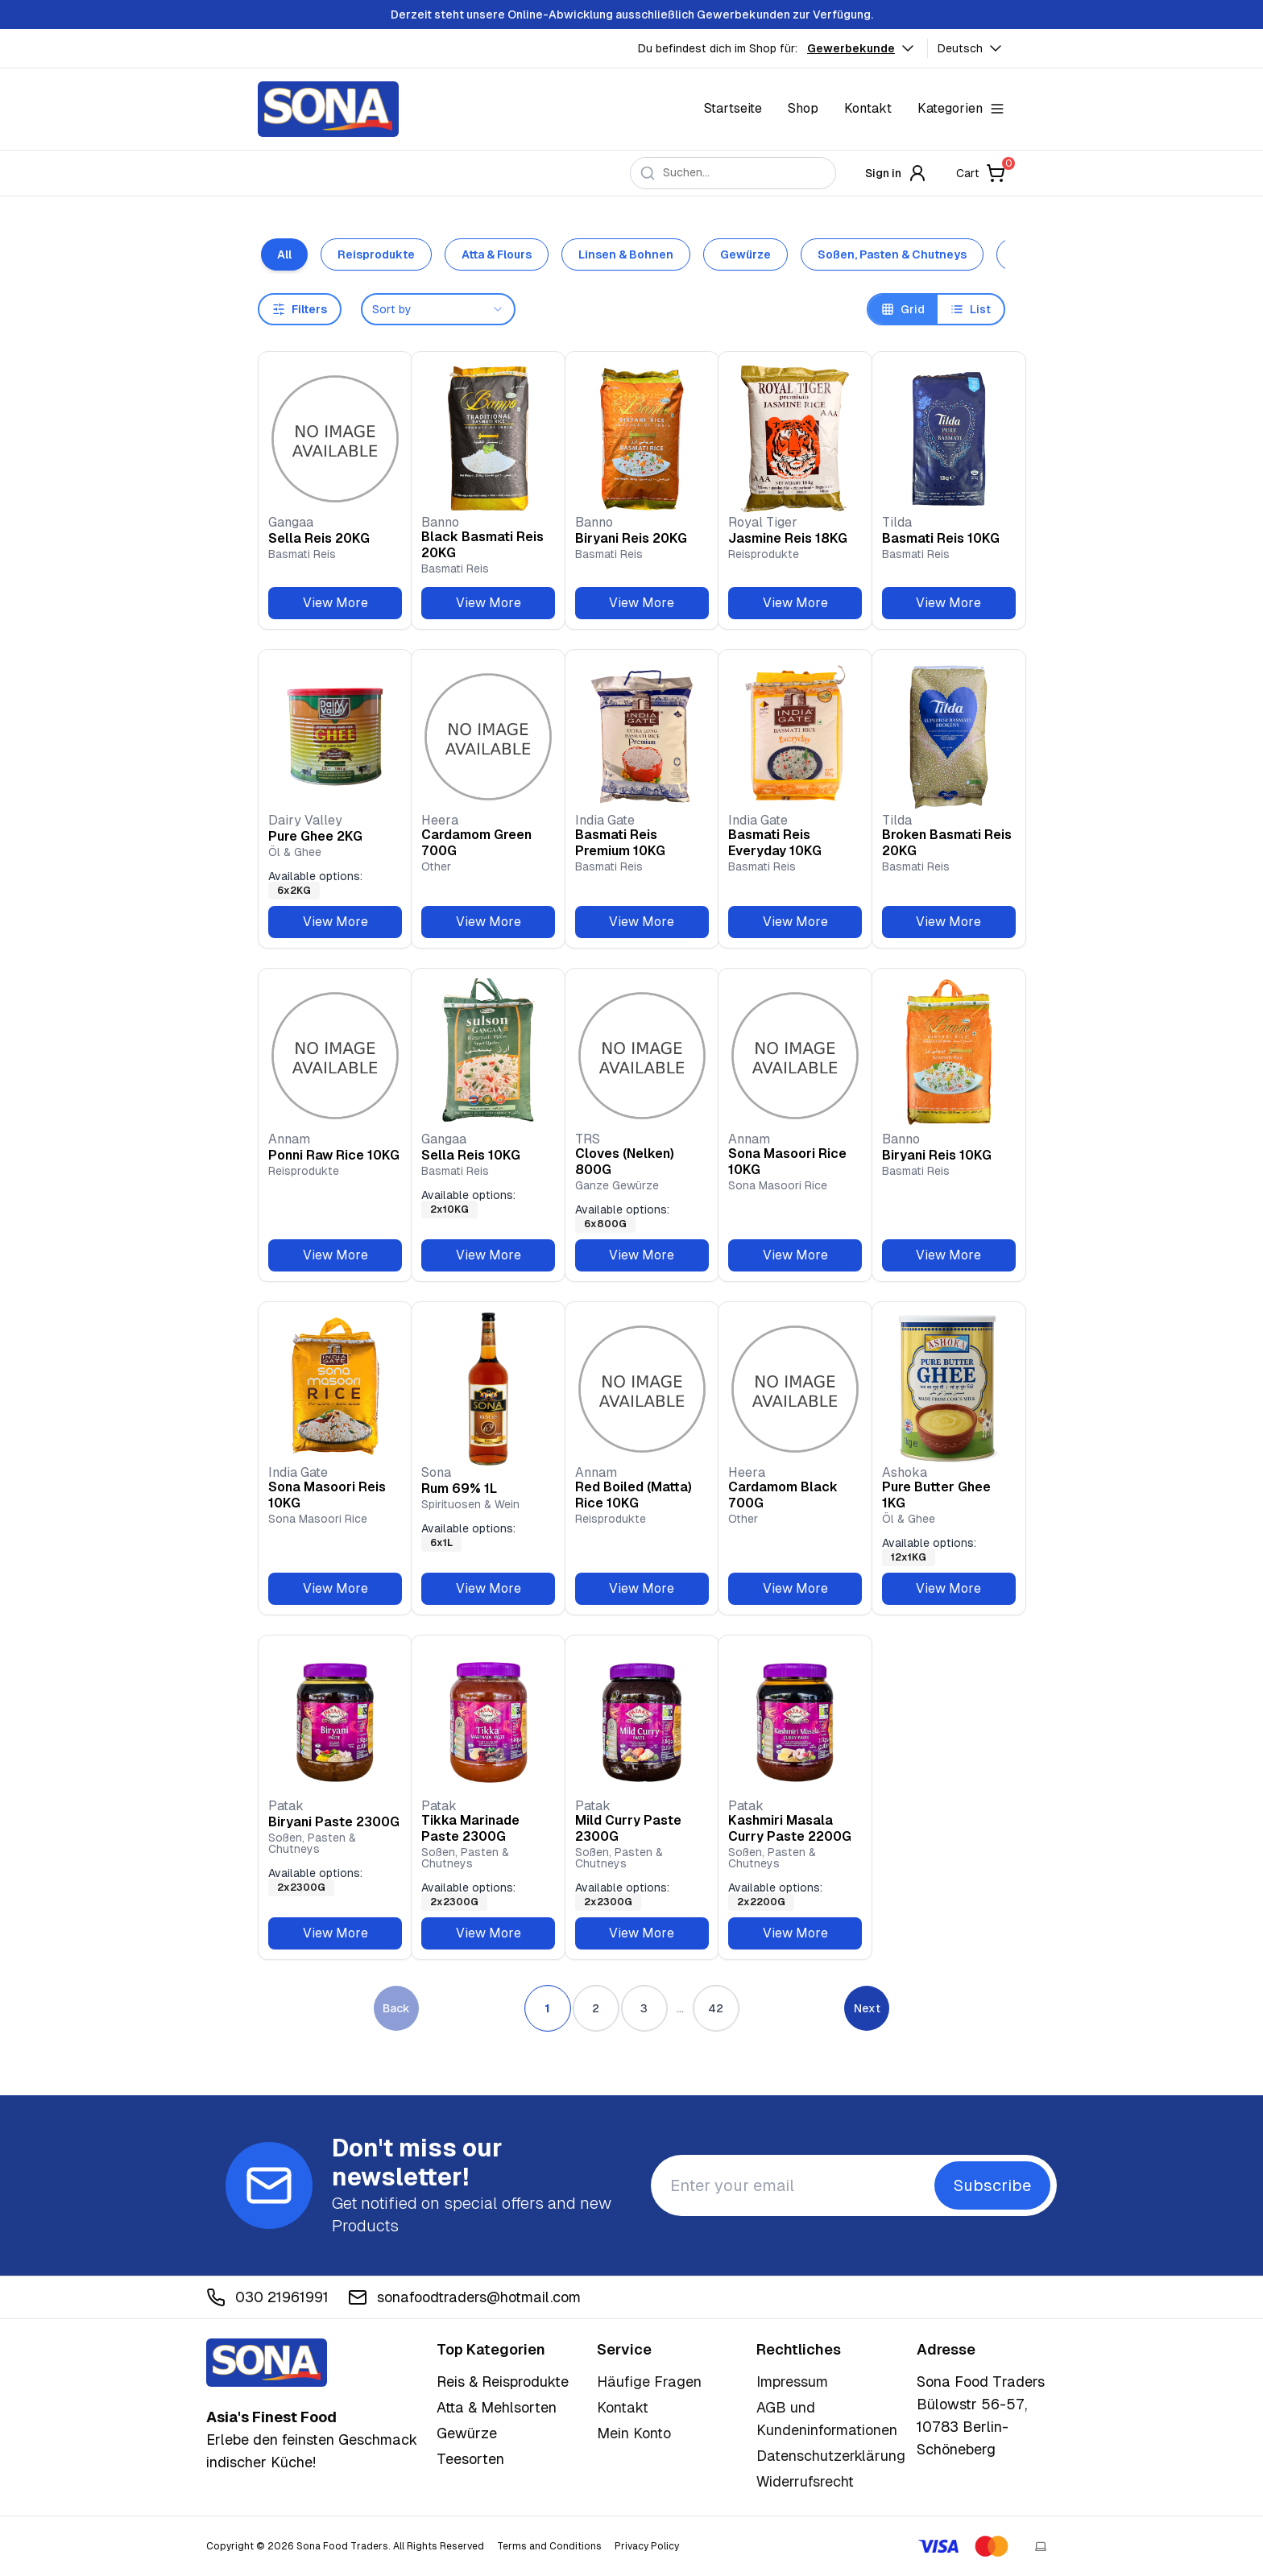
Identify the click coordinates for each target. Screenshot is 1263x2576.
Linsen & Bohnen (625, 254)
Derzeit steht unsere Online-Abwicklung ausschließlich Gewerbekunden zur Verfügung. (632, 14)
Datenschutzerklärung (830, 2455)
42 (715, 2008)
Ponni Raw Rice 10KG (334, 1155)
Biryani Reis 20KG (631, 538)
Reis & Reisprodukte (503, 2381)
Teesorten (470, 2458)
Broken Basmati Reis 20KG (947, 842)
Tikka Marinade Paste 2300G (470, 1828)
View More (335, 602)
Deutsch (971, 48)
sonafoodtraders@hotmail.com (464, 2297)
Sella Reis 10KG (470, 1155)
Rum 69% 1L (459, 1488)
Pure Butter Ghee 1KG (936, 1495)
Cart (980, 173)
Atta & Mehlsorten (497, 2407)
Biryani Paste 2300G (334, 1822)
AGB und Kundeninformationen (826, 2418)
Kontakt (868, 108)
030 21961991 (267, 2297)
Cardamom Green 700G (476, 842)
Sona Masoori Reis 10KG (327, 1495)
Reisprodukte (376, 254)
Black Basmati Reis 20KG (482, 544)
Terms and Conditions (549, 2546)
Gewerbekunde (862, 48)
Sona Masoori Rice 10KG (787, 1161)
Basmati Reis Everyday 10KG (775, 842)
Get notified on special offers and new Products (471, 2214)
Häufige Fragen (649, 2381)
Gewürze (745, 254)
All (284, 254)
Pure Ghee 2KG (315, 836)
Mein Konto (634, 2433)
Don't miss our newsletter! (417, 2162)
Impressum (792, 2381)
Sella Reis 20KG (319, 538)
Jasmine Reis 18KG (787, 538)
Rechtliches (798, 2349)
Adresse (946, 2349)
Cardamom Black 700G (783, 1495)
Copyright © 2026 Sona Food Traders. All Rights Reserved (345, 2546)
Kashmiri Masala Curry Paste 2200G (789, 1828)
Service (624, 2349)
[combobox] (438, 309)
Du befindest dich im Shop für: (717, 48)
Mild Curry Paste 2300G (628, 1828)
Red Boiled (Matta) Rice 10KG (633, 1495)
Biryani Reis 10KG (937, 1155)
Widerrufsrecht (805, 2481)
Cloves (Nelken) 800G (624, 1161)
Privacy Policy (647, 2546)
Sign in (896, 173)
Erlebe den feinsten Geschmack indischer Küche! (311, 2440)
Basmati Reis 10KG (941, 538)
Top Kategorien (491, 2349)
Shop (803, 108)
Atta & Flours (497, 254)
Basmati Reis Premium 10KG (620, 842)
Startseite (733, 108)
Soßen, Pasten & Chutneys (892, 254)
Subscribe (992, 2185)
